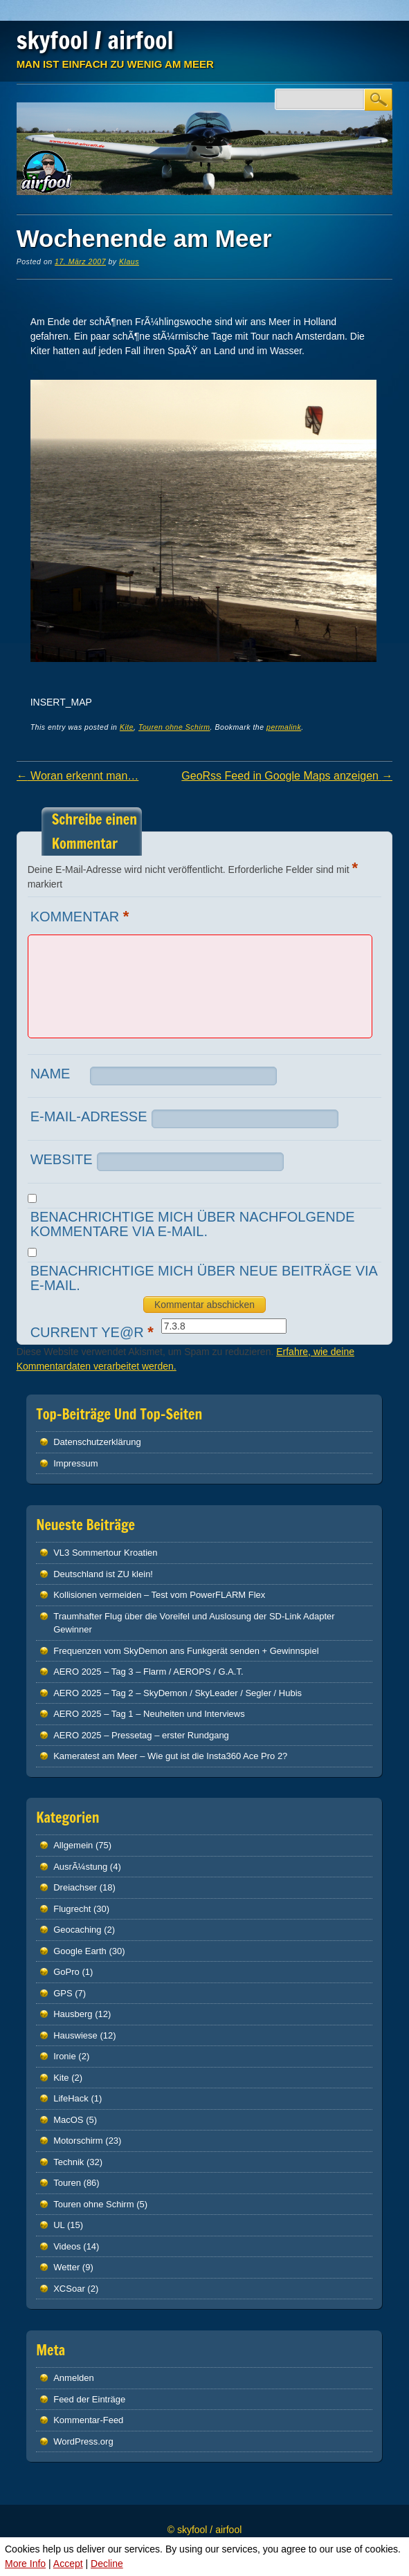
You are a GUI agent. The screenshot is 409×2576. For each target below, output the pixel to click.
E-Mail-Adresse (88, 1116)
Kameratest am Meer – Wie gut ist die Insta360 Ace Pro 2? (170, 1756)
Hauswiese (75, 2035)
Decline (107, 2563)
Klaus (129, 261)
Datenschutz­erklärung (96, 1442)
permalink (283, 727)
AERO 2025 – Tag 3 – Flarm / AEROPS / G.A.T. (148, 1671)
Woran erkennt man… (78, 776)
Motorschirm (78, 2140)
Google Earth (80, 1951)
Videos (67, 2246)
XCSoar (69, 2288)
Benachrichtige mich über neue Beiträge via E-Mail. (203, 1278)
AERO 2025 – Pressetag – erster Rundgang (141, 1735)
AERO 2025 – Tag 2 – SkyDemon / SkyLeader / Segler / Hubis (177, 1693)
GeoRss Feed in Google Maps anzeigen (286, 776)
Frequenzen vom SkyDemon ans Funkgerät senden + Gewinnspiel (185, 1651)
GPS (62, 1993)
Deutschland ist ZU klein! (103, 1574)
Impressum (75, 1463)
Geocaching (77, 1929)
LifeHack (71, 2098)
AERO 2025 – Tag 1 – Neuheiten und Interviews (149, 1714)
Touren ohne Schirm (174, 727)
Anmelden (73, 2378)
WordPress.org (83, 2441)
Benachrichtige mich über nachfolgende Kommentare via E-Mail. (192, 1224)
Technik (68, 2162)
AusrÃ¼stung (80, 1866)
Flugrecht (72, 1909)
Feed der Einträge (89, 2399)
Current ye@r (93, 1332)
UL (58, 2225)
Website (61, 1159)
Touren (67, 2183)
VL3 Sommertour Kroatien (105, 1552)
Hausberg (72, 2014)
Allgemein (73, 1845)
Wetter (66, 2267)
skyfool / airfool (95, 40)
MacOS (68, 2120)
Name (50, 1073)
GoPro (66, 1972)
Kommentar (81, 916)
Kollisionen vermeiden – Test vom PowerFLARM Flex (159, 1595)
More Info (25, 2563)
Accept (68, 2563)
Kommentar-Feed (88, 2420)
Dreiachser (75, 1887)
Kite (127, 727)
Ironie (64, 2056)
